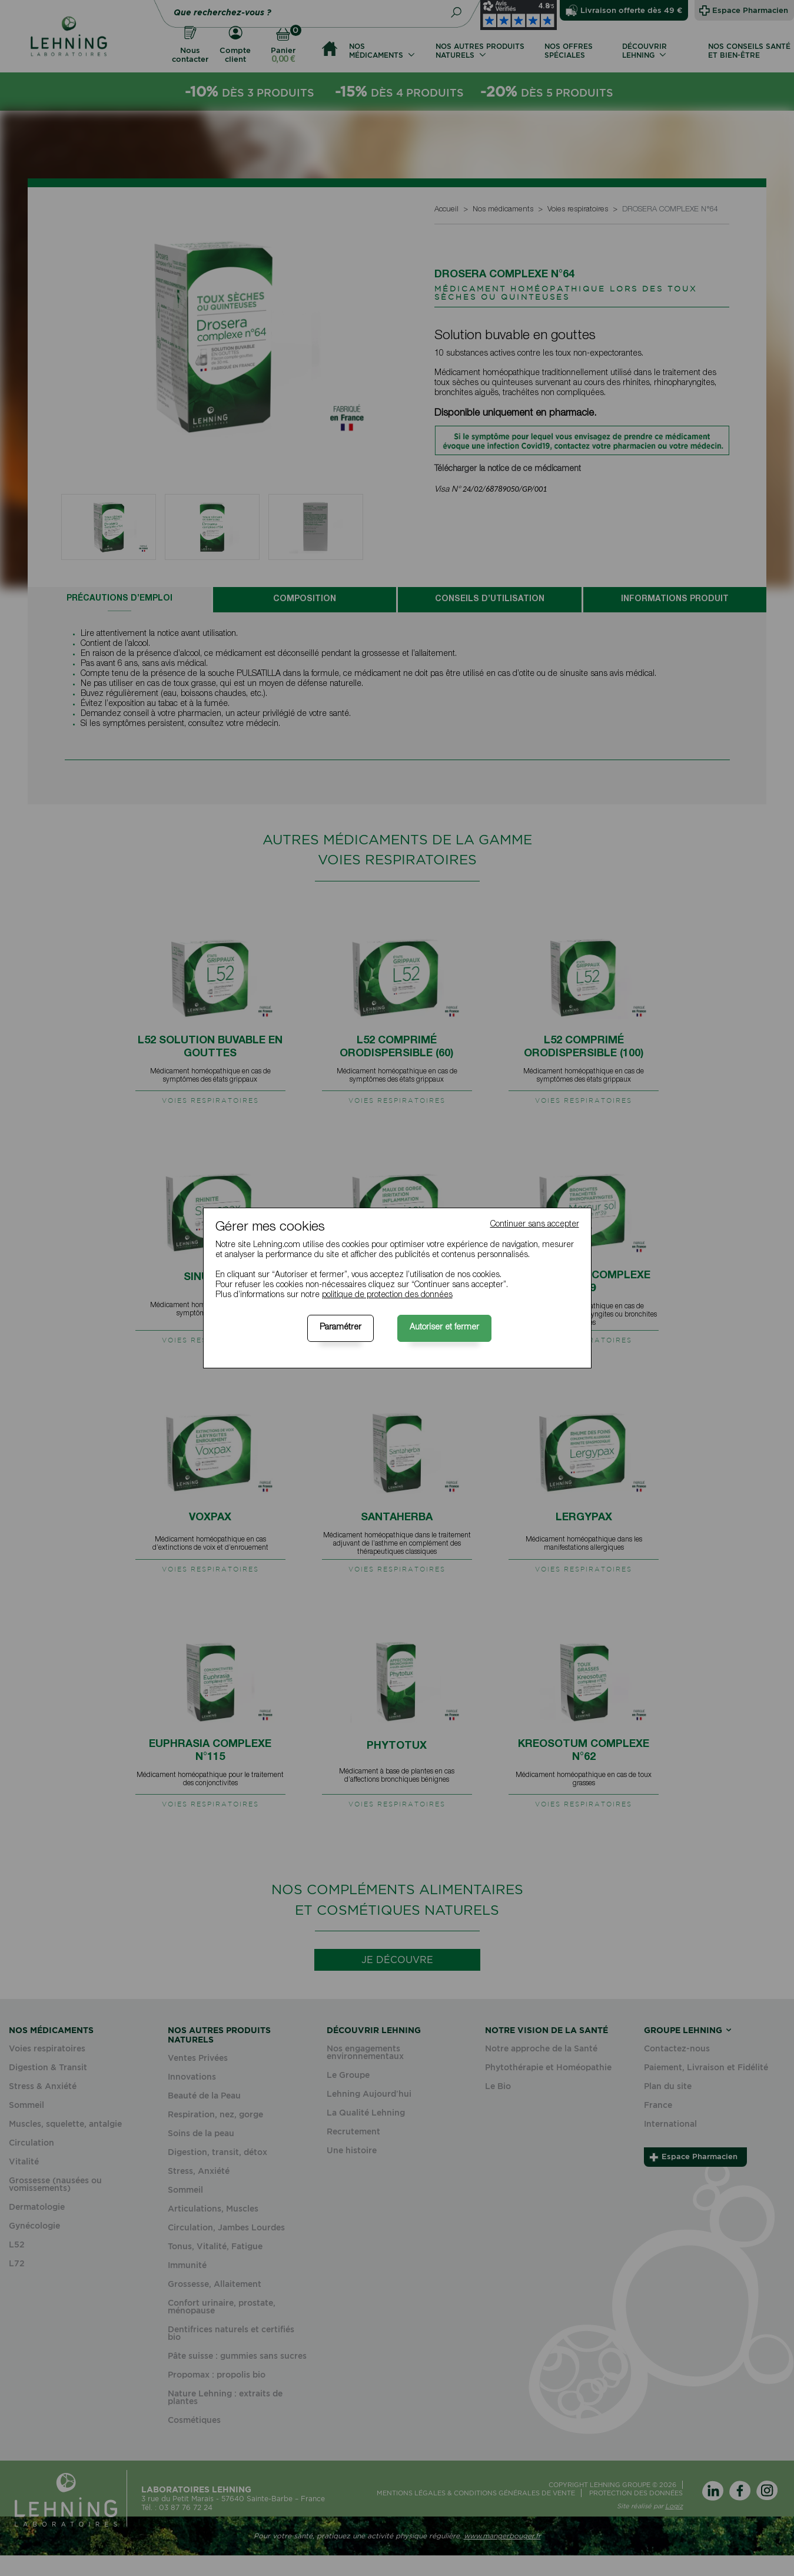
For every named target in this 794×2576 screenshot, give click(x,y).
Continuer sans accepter (534, 1225)
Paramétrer (340, 1328)
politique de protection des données (387, 1295)
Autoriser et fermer (444, 1328)
